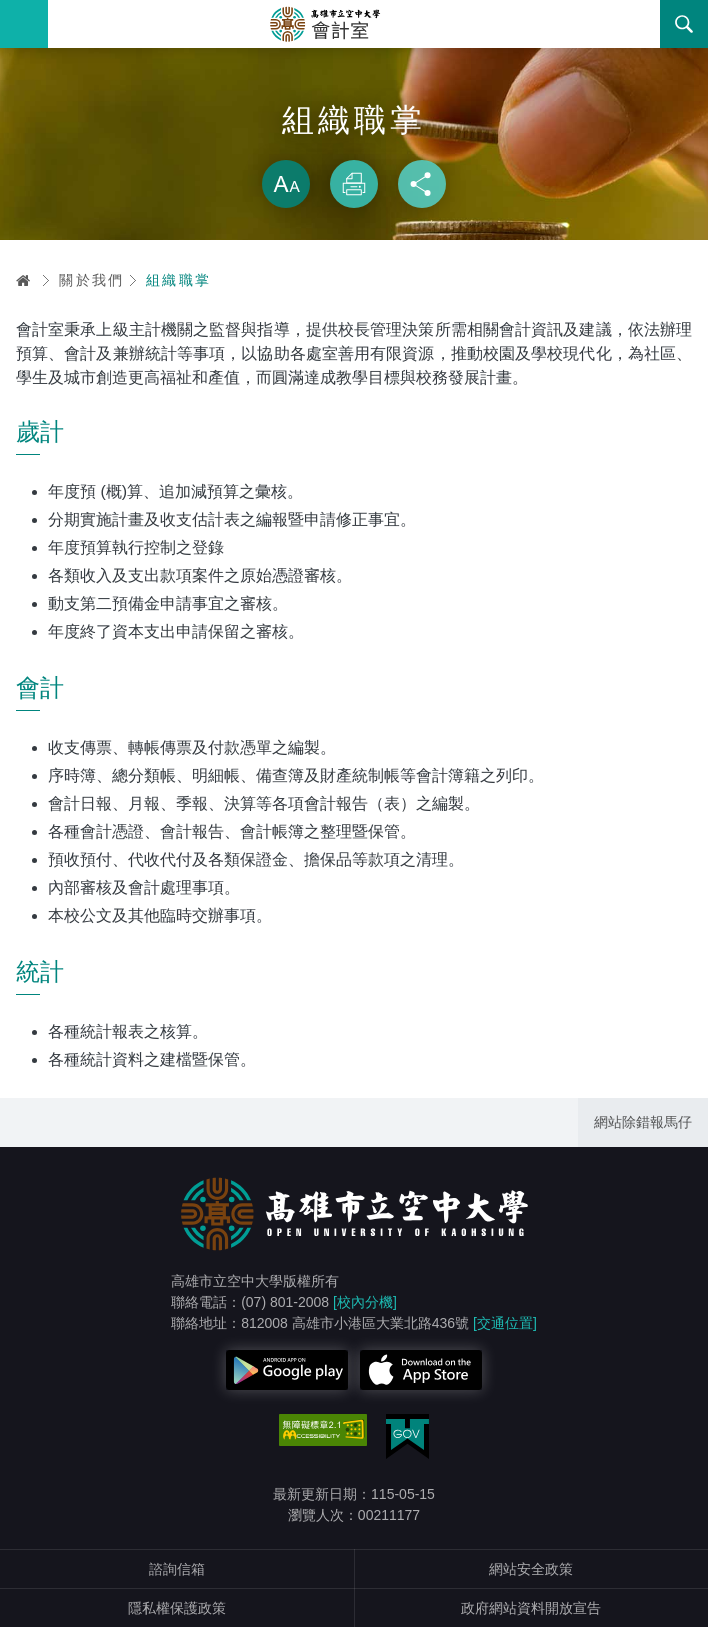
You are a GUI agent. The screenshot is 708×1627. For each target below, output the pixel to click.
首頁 (24, 280)
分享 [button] (422, 184)
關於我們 (92, 280)
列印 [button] (354, 184)
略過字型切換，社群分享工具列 (354, 140)
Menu (24, 24)
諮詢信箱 (177, 1569)
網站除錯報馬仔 (643, 1122)
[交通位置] (505, 1323)
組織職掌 (179, 280)
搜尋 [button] (684, 24)
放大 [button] (286, 184)
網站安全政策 (531, 1569)
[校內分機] (365, 1302)
